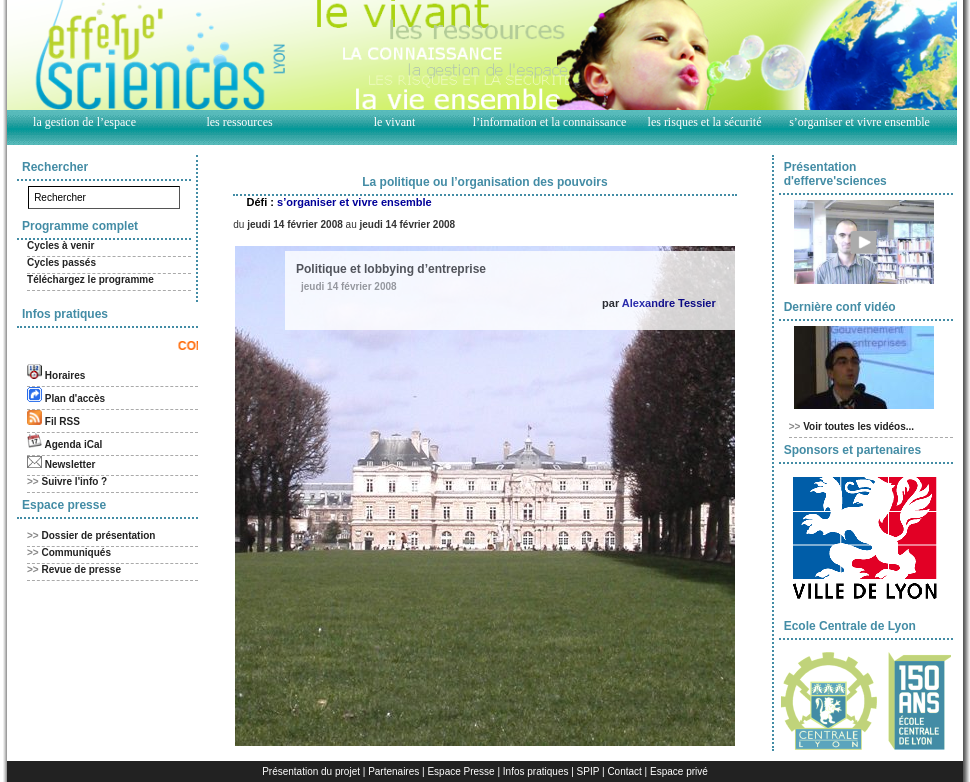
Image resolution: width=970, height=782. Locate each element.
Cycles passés (61, 262)
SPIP (588, 771)
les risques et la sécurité (705, 122)
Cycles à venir (60, 245)
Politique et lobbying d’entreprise (391, 269)
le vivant (395, 122)
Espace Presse (460, 771)
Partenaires (393, 771)
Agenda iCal (73, 444)
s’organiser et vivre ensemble (859, 122)
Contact (624, 771)
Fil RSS (62, 421)
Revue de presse (82, 569)
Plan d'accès (75, 398)
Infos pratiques (536, 771)
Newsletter (70, 464)
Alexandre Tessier (669, 303)
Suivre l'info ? (75, 481)
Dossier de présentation (99, 535)
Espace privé (679, 771)
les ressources (239, 122)
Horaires (65, 375)
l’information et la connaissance (550, 122)
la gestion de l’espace (84, 122)
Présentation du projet (311, 771)
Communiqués (76, 552)
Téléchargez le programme (90, 279)
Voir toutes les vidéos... (858, 426)
